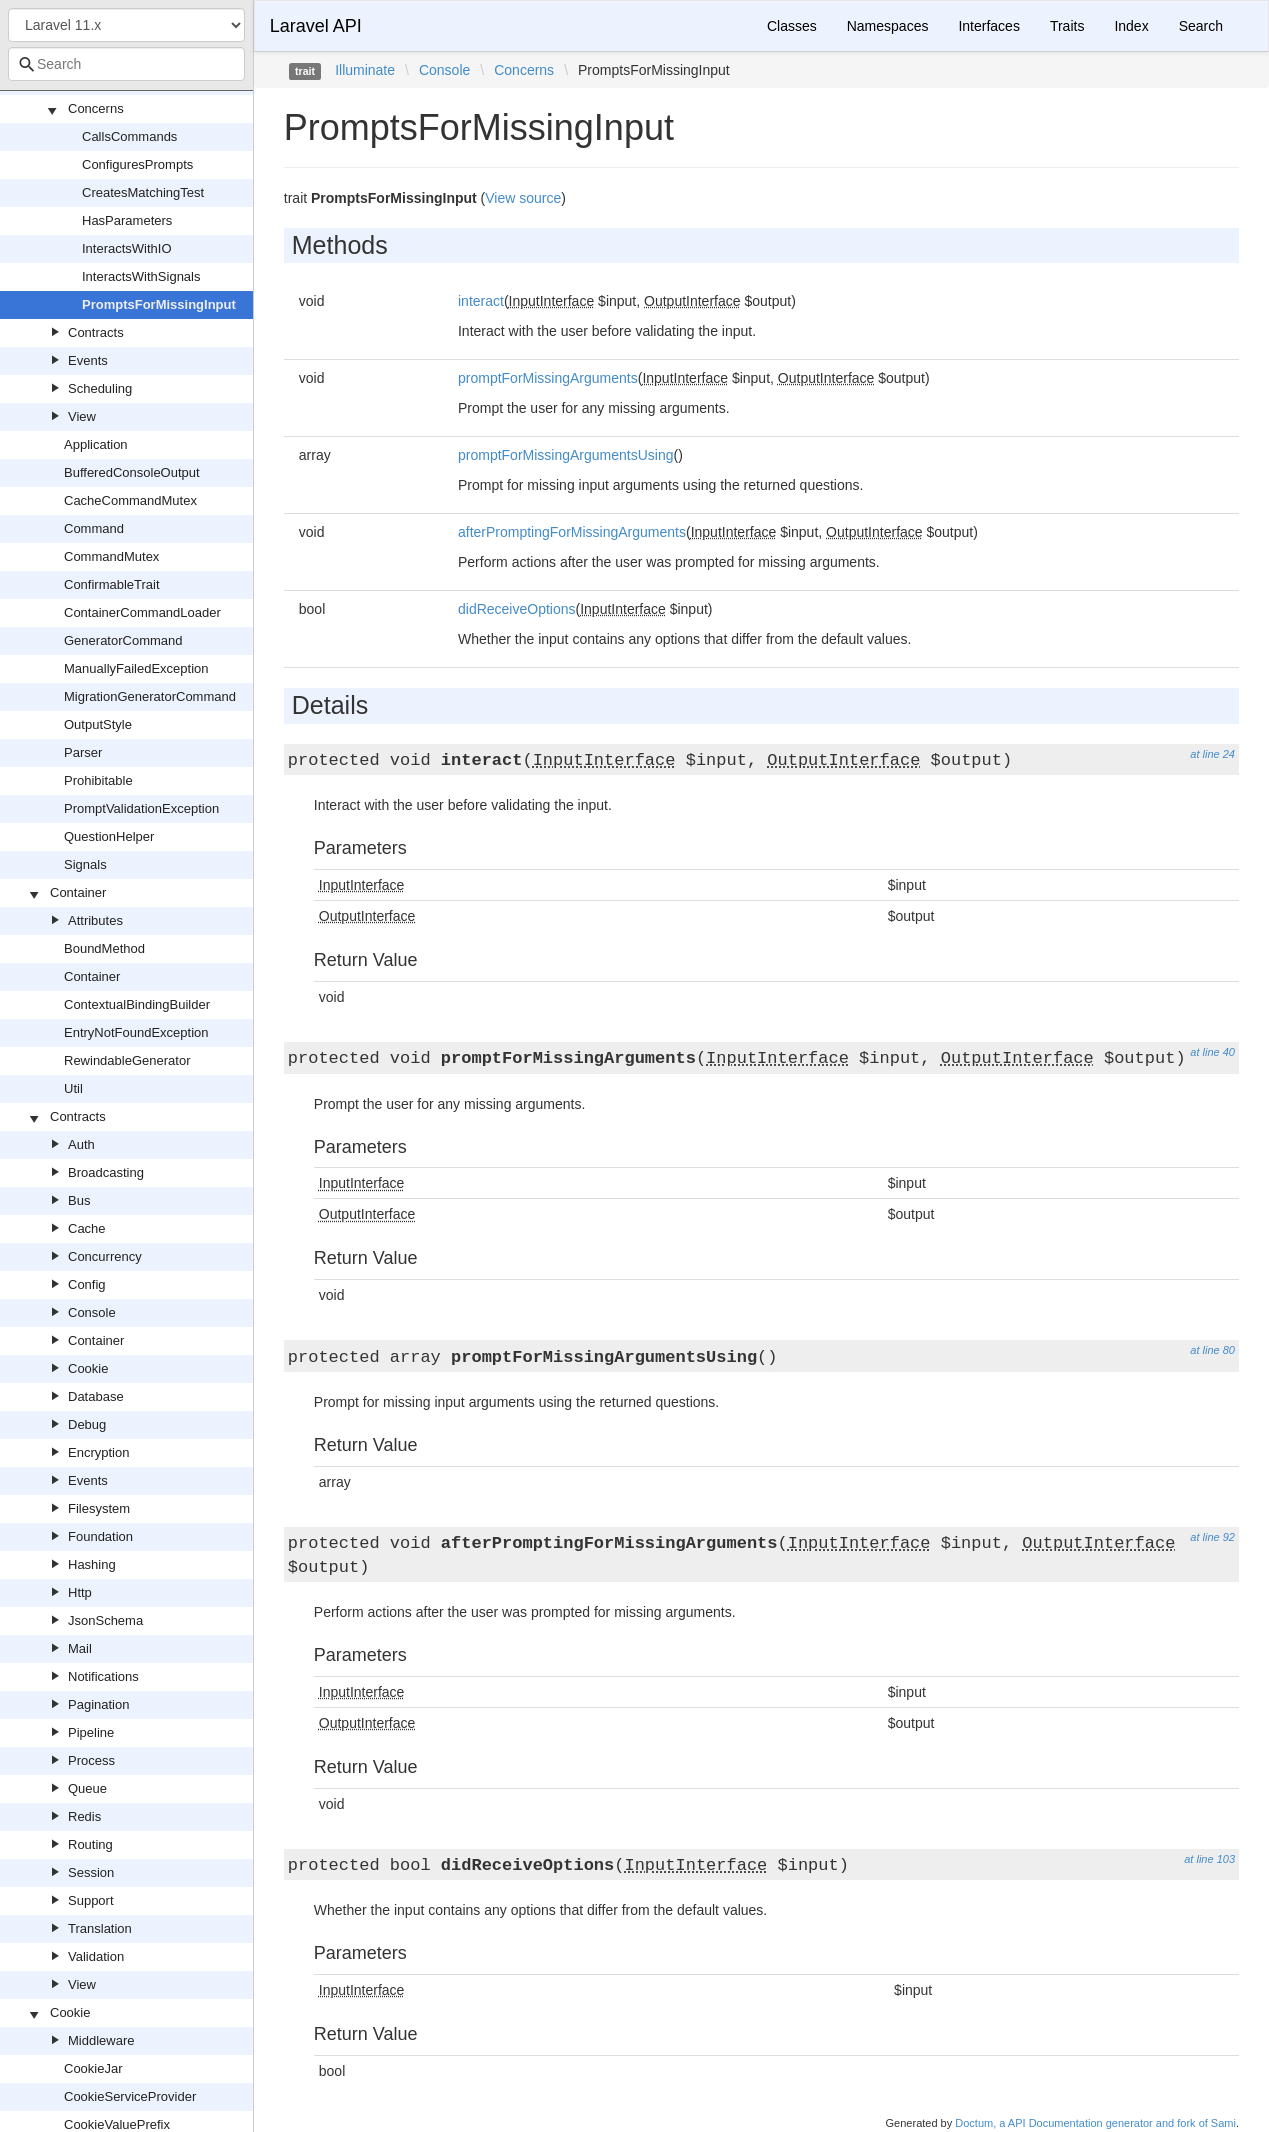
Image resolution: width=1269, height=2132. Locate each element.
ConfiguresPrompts (137, 164)
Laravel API (316, 26)
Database (96, 1396)
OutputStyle (98, 724)
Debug (87, 1424)
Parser (83, 752)
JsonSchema (105, 1620)
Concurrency (105, 1256)
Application (96, 444)
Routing (90, 1844)
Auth (81, 1144)
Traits (1067, 26)
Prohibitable (98, 780)
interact (481, 301)
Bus (79, 1200)
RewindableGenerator (127, 1060)
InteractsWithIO (127, 248)
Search (1201, 26)
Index (1131, 26)
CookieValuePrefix (117, 2124)
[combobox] (126, 64)
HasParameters (127, 220)
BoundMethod (104, 948)
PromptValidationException (141, 808)
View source (523, 198)
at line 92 (1212, 1537)
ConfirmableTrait (112, 584)
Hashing (92, 1564)
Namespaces (888, 26)
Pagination (98, 1704)
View (82, 416)
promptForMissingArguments (548, 378)
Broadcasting (106, 1172)
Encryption (98, 1452)
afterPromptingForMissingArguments (572, 532)
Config (87, 1284)
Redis (84, 1816)
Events (88, 360)
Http (80, 1592)
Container (78, 892)
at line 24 (1212, 754)
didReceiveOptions (517, 609)
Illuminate (365, 70)
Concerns (96, 108)
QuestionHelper (109, 836)
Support (91, 1900)
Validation (96, 1956)
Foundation (100, 1536)
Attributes (95, 920)
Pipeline (91, 1732)
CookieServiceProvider (130, 2096)
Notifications (103, 1676)
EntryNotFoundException (136, 1032)
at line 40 (1212, 1052)
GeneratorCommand (123, 640)
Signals (85, 864)
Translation (100, 1928)
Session (91, 1872)
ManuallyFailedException (136, 668)
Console (92, 1312)
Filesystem (99, 1508)
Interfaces (988, 26)
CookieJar (93, 2068)
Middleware (101, 2040)
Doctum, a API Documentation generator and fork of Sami (1095, 2123)
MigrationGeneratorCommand (150, 696)
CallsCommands (129, 136)
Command (94, 528)
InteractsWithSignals (141, 276)
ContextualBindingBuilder (137, 1004)
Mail (80, 1648)
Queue (87, 1788)
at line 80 (1212, 1350)
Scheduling (100, 388)
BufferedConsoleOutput (132, 472)
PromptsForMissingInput (159, 304)
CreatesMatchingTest (143, 192)
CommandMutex (111, 556)
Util (73, 1088)
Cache (87, 1228)
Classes (792, 26)
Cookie (88, 1368)
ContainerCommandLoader (142, 612)
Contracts (96, 332)
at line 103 (1209, 1859)
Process (91, 1760)
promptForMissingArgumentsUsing (566, 455)
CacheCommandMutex (130, 500)
